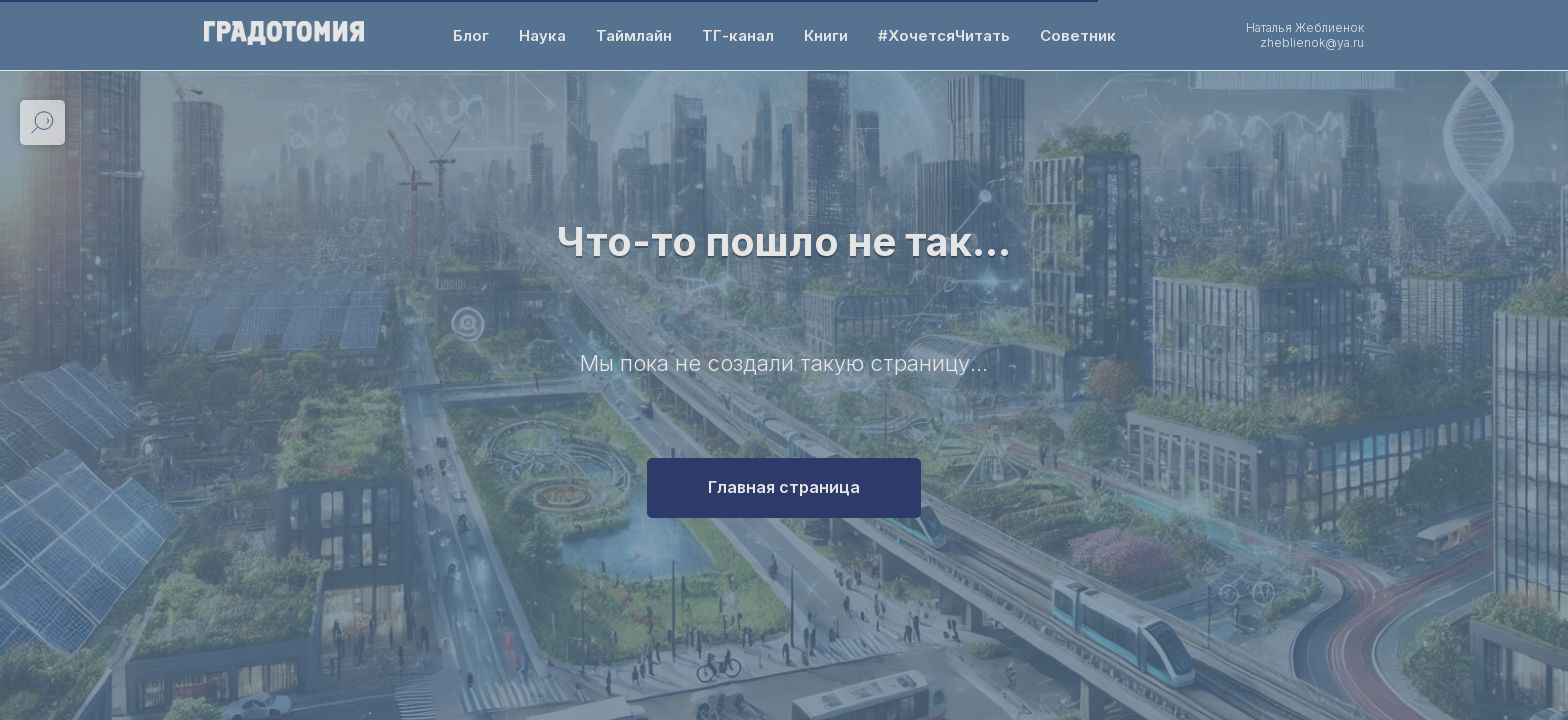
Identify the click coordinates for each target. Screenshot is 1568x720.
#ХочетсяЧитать (944, 35)
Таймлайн (634, 35)
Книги (826, 35)
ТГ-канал (738, 35)
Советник (1078, 35)
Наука (542, 35)
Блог (471, 35)
